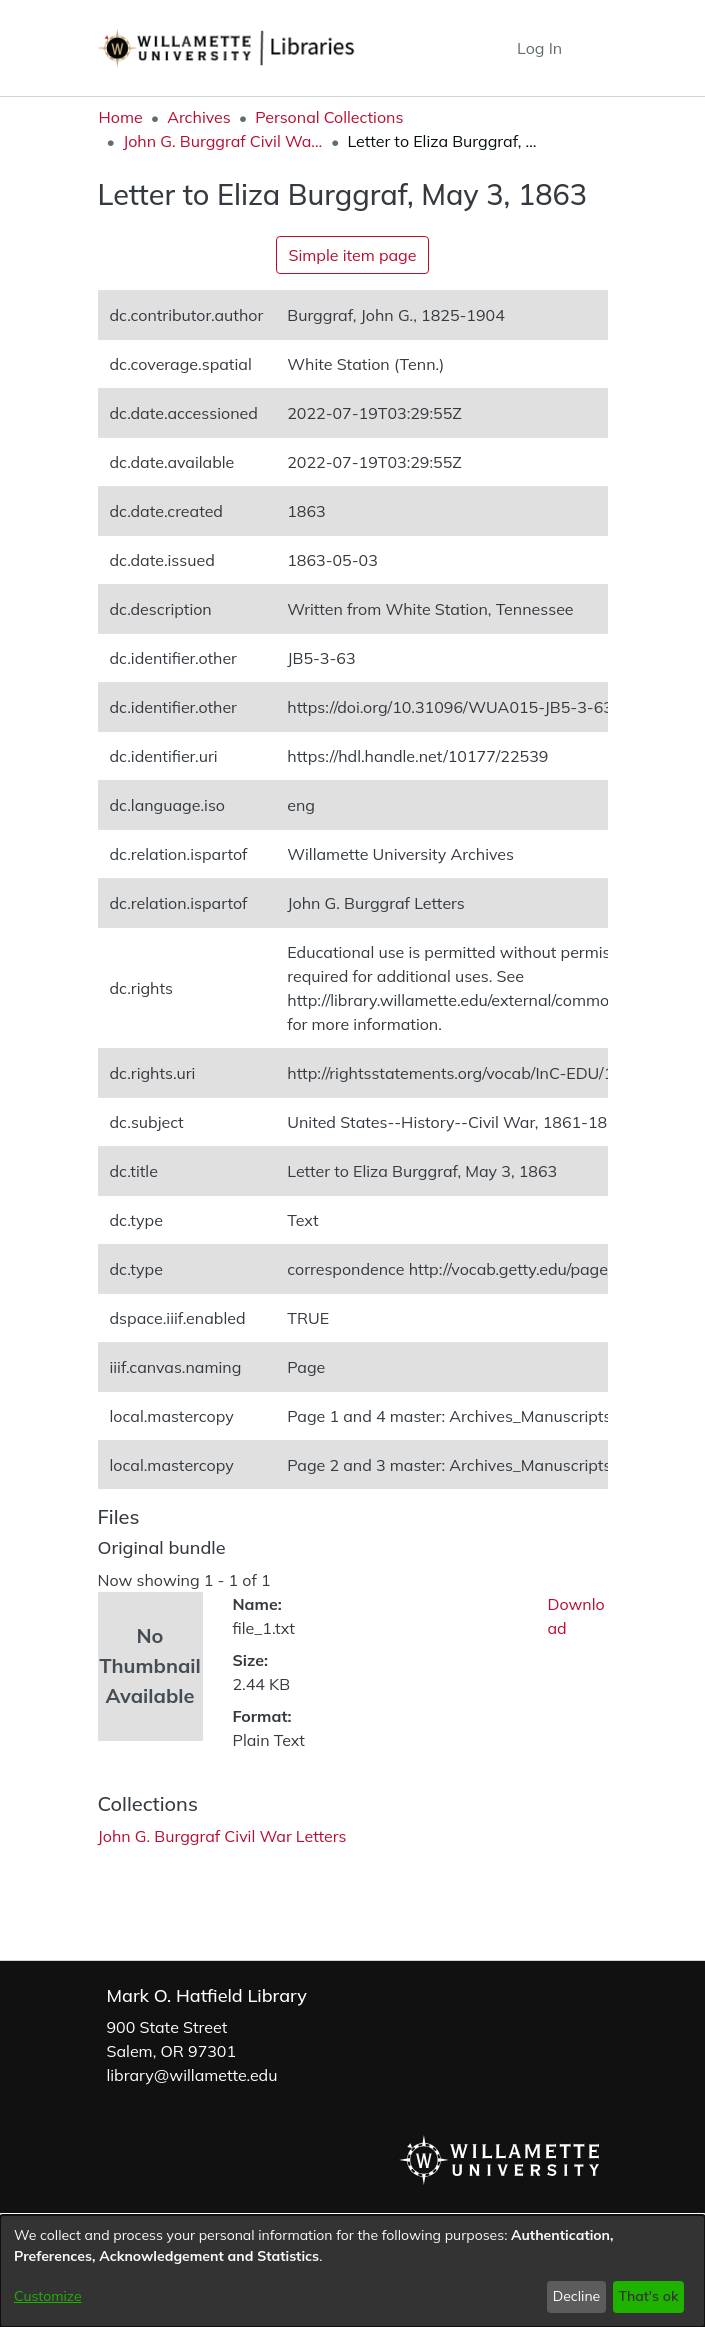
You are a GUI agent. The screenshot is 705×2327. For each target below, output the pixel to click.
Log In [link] (540, 48)
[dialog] (352, 2271)
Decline (577, 2296)
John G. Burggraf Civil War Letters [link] (223, 141)
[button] (464, 48)
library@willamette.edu (192, 2075)
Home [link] (121, 117)
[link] (222, 1836)
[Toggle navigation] (593, 48)
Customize (48, 2296)
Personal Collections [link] (329, 117)
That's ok (648, 2296)
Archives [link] (199, 117)
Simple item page (353, 255)
